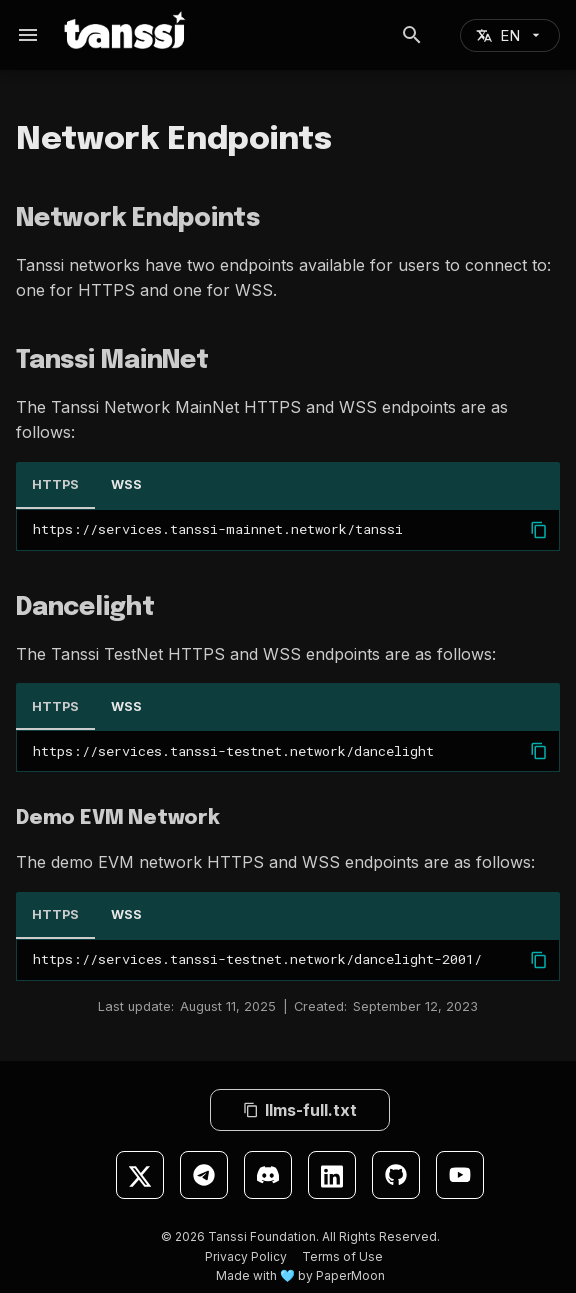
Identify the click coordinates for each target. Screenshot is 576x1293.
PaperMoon (350, 1275)
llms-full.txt (300, 1110)
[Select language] (510, 35)
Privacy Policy (246, 1256)
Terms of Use (342, 1256)
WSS (126, 484)
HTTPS (55, 484)
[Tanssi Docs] (152, 30)
